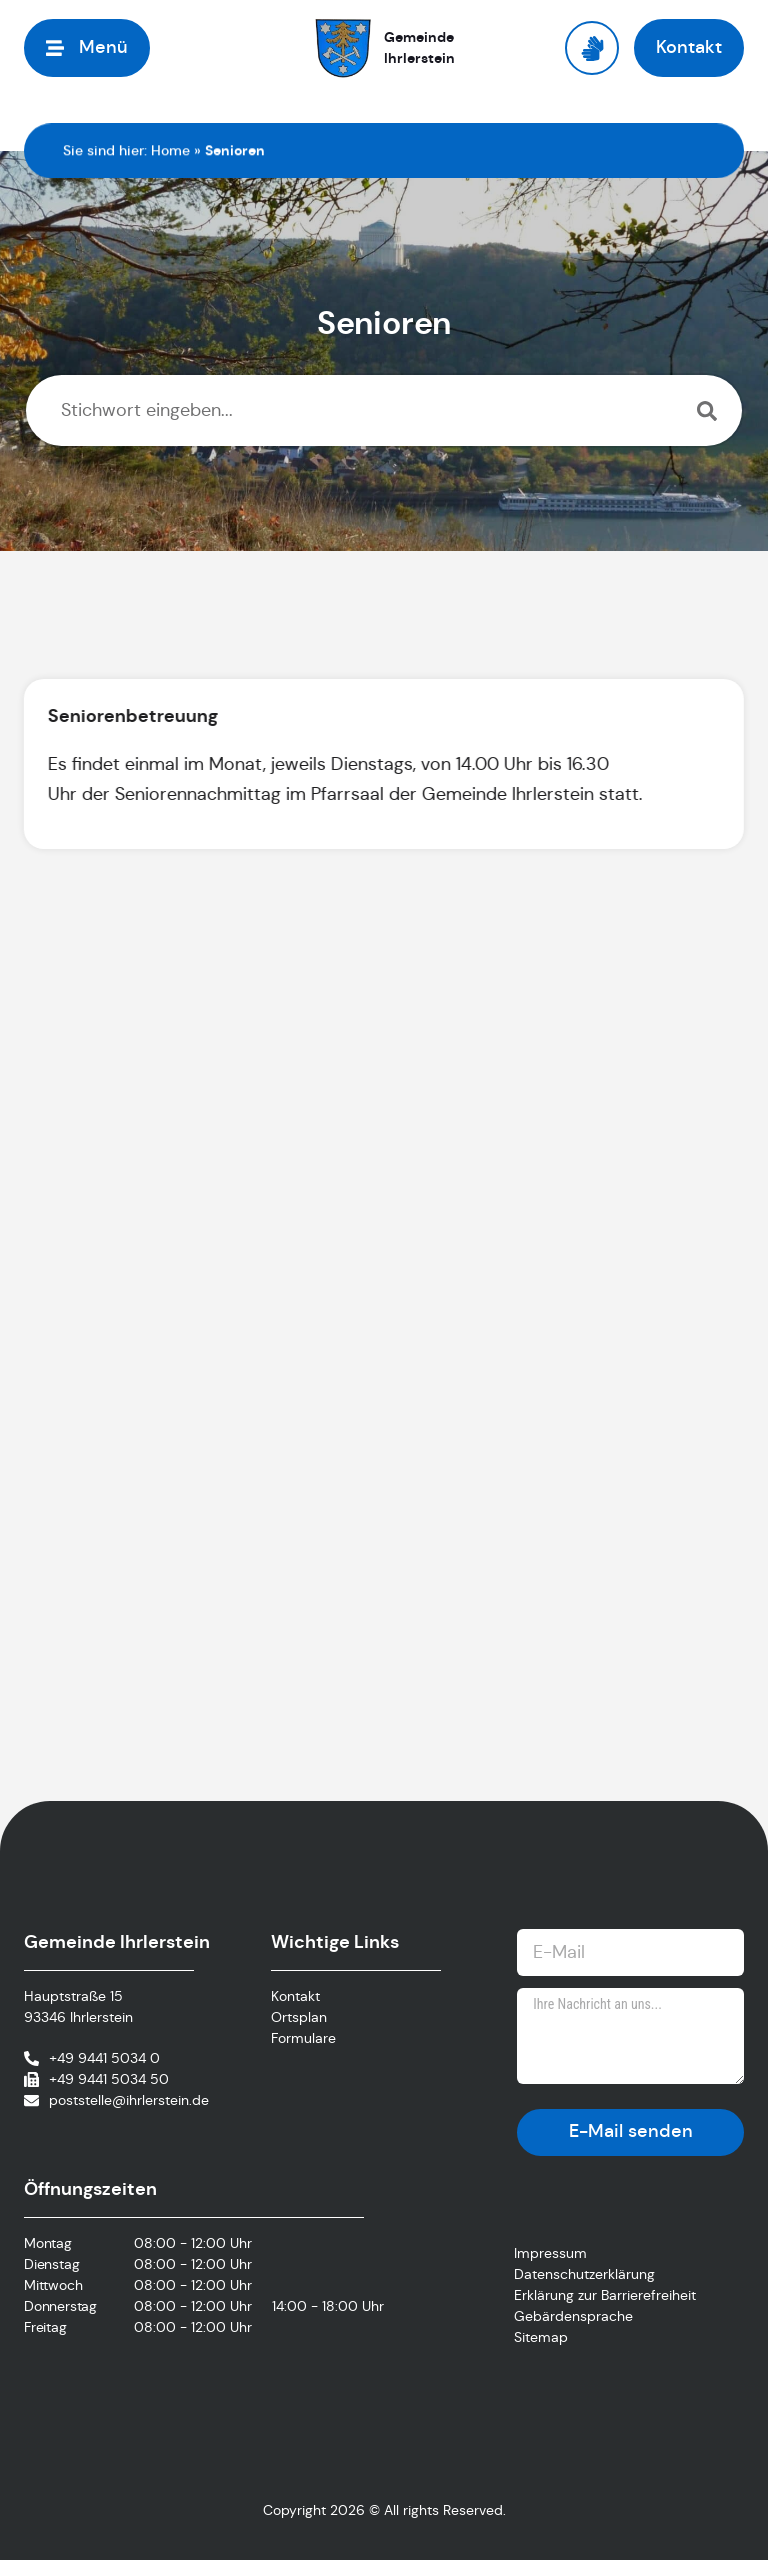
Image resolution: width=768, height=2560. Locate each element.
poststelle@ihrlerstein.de (129, 2100)
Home (170, 150)
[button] (87, 47)
